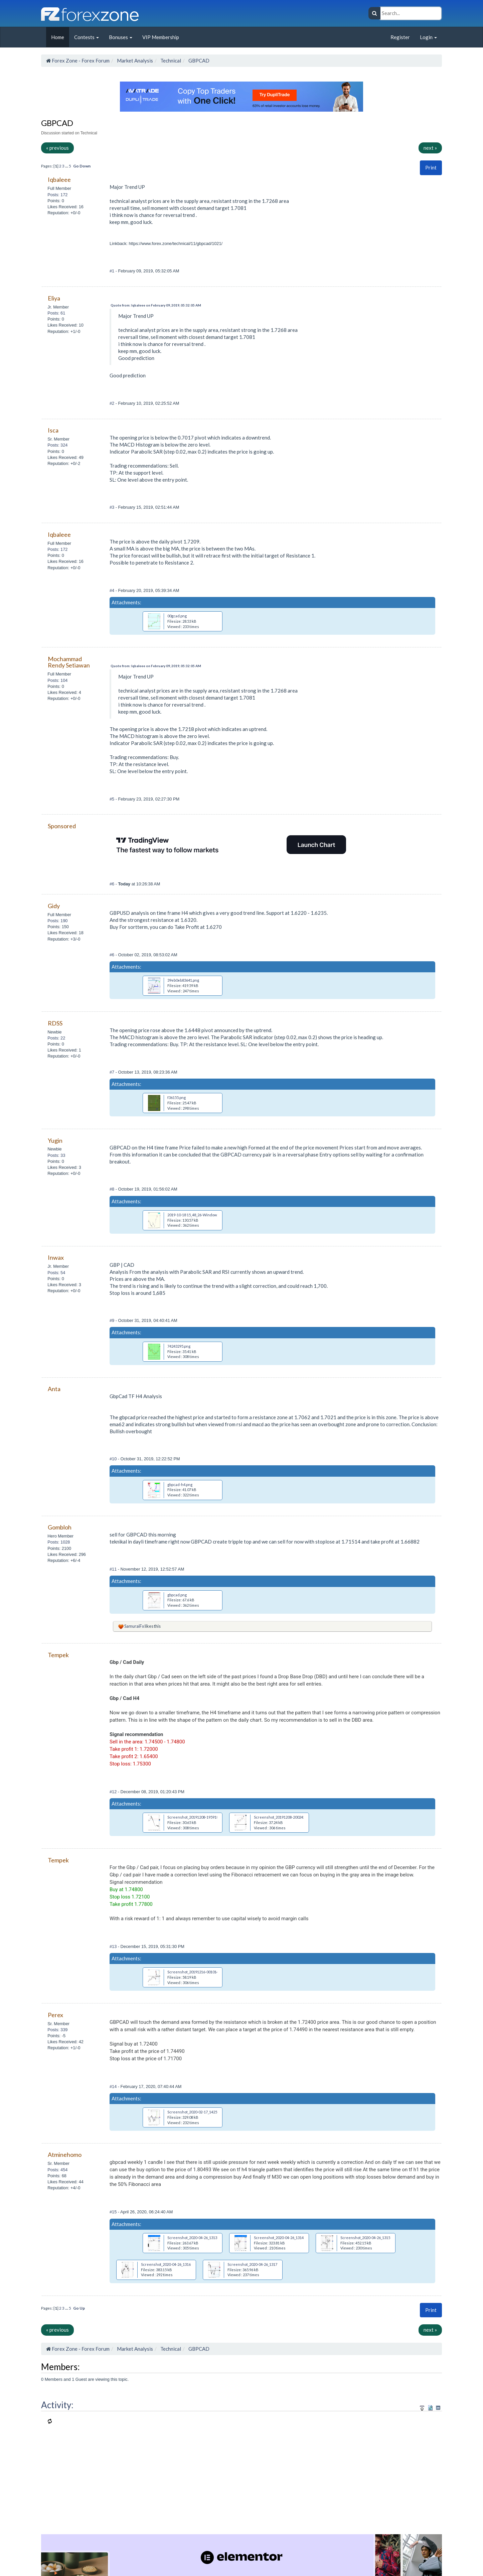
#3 (113, 507)
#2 (113, 403)
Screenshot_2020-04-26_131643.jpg (170, 2264)
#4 (113, 590)
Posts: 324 (57, 445)
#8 (113, 1189)
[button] (431, 167)
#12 (114, 1791)
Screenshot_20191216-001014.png (196, 1972)
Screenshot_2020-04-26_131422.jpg (283, 2237)
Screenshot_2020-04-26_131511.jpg (370, 2237)
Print (431, 167)
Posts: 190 (57, 920)
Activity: (57, 2405)
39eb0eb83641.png (183, 980)
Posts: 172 (57, 194)
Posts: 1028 (58, 1542)
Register (400, 37)
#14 (114, 2086)
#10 (114, 1458)
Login (428, 37)
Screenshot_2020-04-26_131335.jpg (197, 2237)
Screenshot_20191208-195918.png (196, 1817)
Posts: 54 (56, 1272)
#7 (113, 1072)
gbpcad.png (177, 1595)
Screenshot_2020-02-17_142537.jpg (197, 2112)
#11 (114, 1569)
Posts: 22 (56, 1037)
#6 (113, 883)
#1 (113, 270)
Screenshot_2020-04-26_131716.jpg (257, 2264)
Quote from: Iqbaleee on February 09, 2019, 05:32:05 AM (156, 305)
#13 (114, 1946)
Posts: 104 (57, 680)
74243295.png (178, 1346)
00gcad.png (177, 616)
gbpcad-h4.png (179, 1484)
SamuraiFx (134, 1626)
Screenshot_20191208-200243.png (283, 1817)
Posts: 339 (57, 2029)
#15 (114, 2211)
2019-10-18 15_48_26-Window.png (195, 1215)
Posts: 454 (57, 2169)
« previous (57, 148)
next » (430, 148)
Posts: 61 (56, 313)
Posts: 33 (56, 1155)
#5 (113, 799)
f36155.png (176, 1097)
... (67, 165)
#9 (113, 1320)
